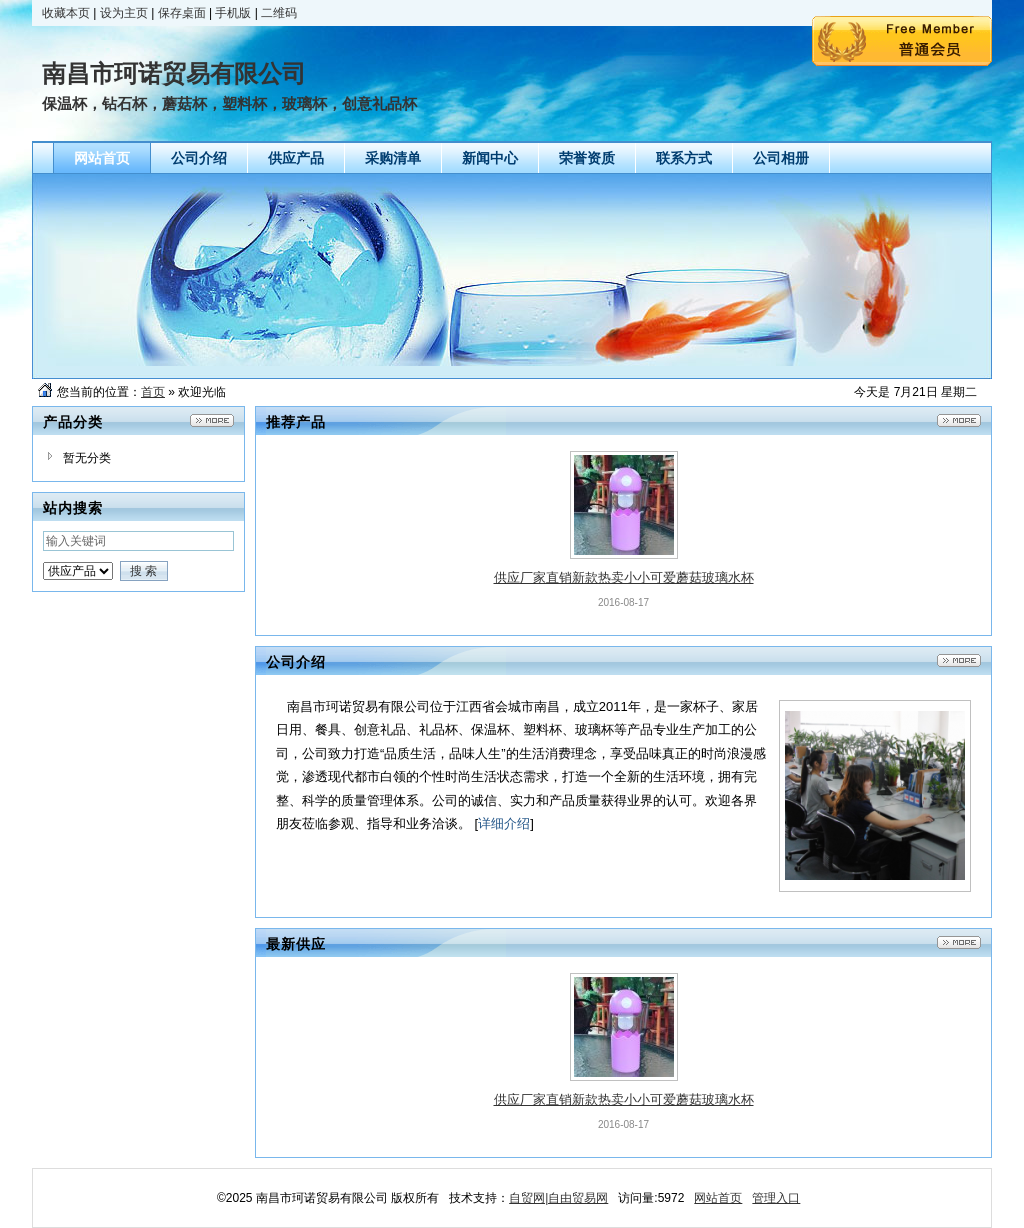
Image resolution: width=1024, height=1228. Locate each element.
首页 (153, 392)
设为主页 (124, 13)
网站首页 (718, 1198)
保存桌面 (182, 13)
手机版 (233, 13)
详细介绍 (504, 823)
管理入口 (776, 1198)
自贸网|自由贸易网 (558, 1198)
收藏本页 (66, 13)
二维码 (279, 13)
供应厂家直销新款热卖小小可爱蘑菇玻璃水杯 (624, 577)
